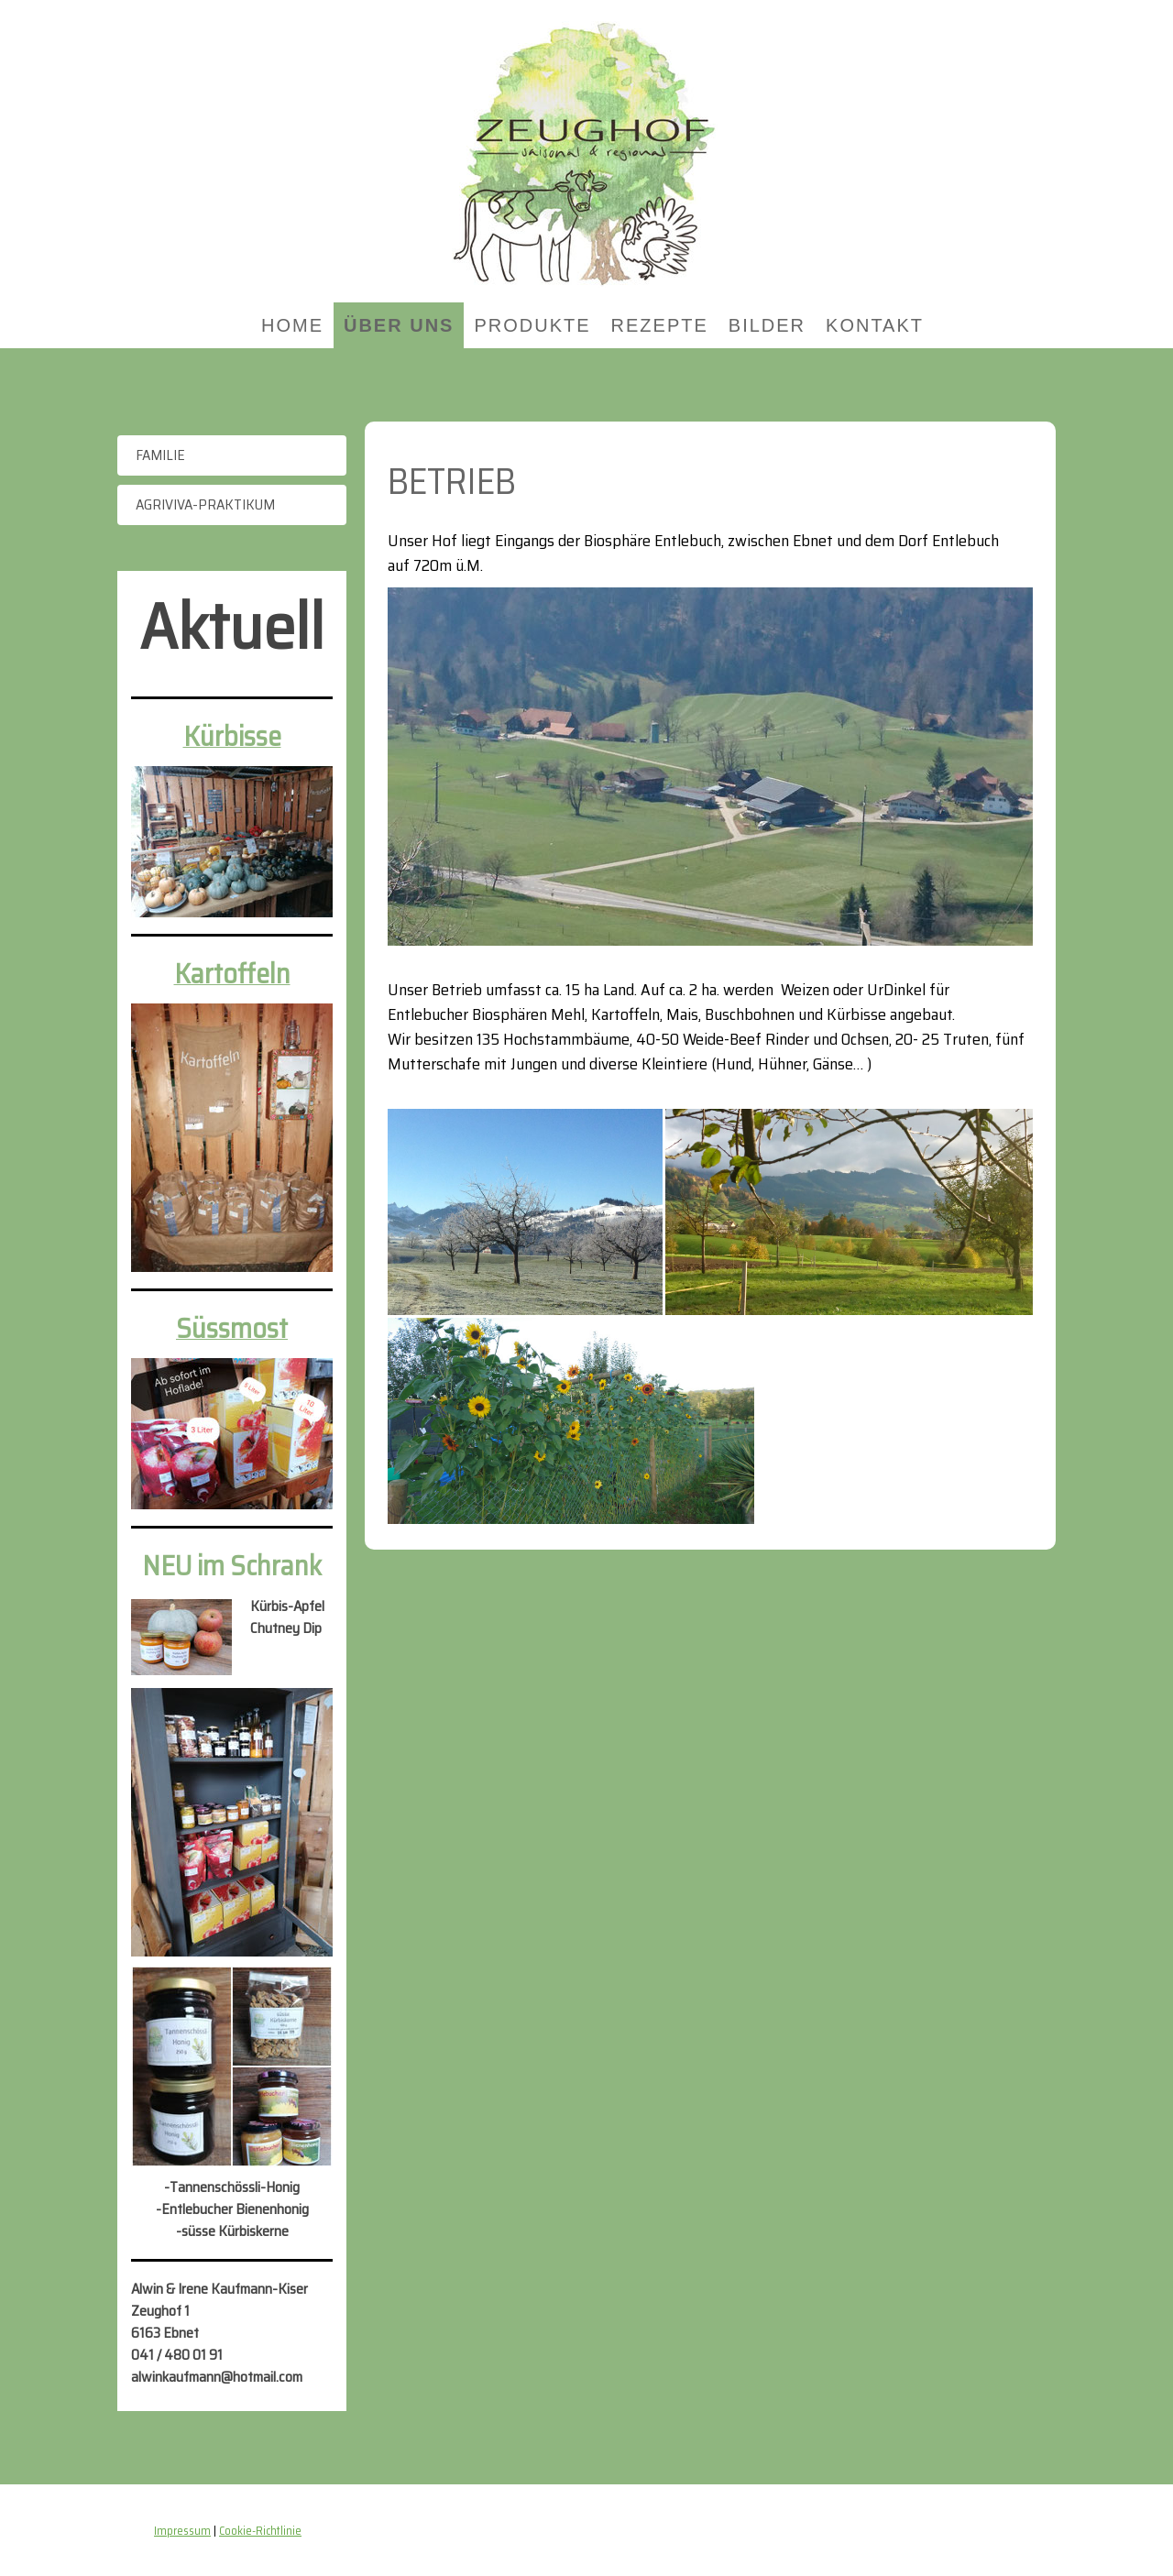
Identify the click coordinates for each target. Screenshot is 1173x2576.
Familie (160, 455)
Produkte (532, 325)
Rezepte (659, 325)
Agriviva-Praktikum (205, 504)
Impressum (182, 2530)
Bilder (767, 325)
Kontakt (875, 325)
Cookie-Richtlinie (260, 2530)
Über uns (399, 325)
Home (292, 325)
